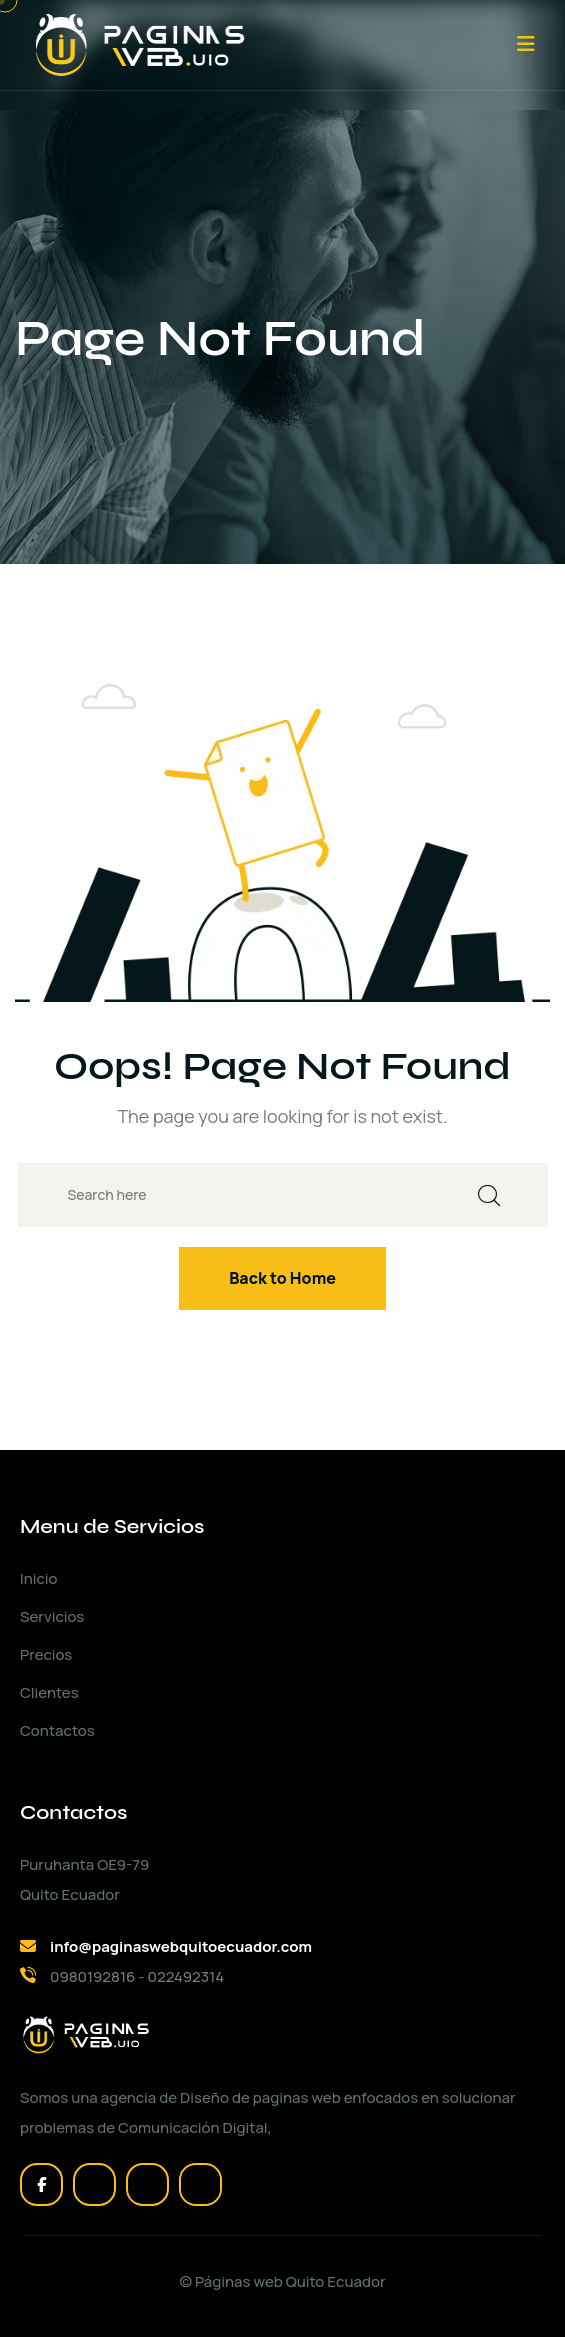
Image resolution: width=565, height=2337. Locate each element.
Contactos (57, 1730)
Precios (46, 1654)
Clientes (49, 1692)
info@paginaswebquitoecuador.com (181, 1946)
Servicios (52, 1616)
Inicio (38, 1578)
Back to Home (282, 1278)
